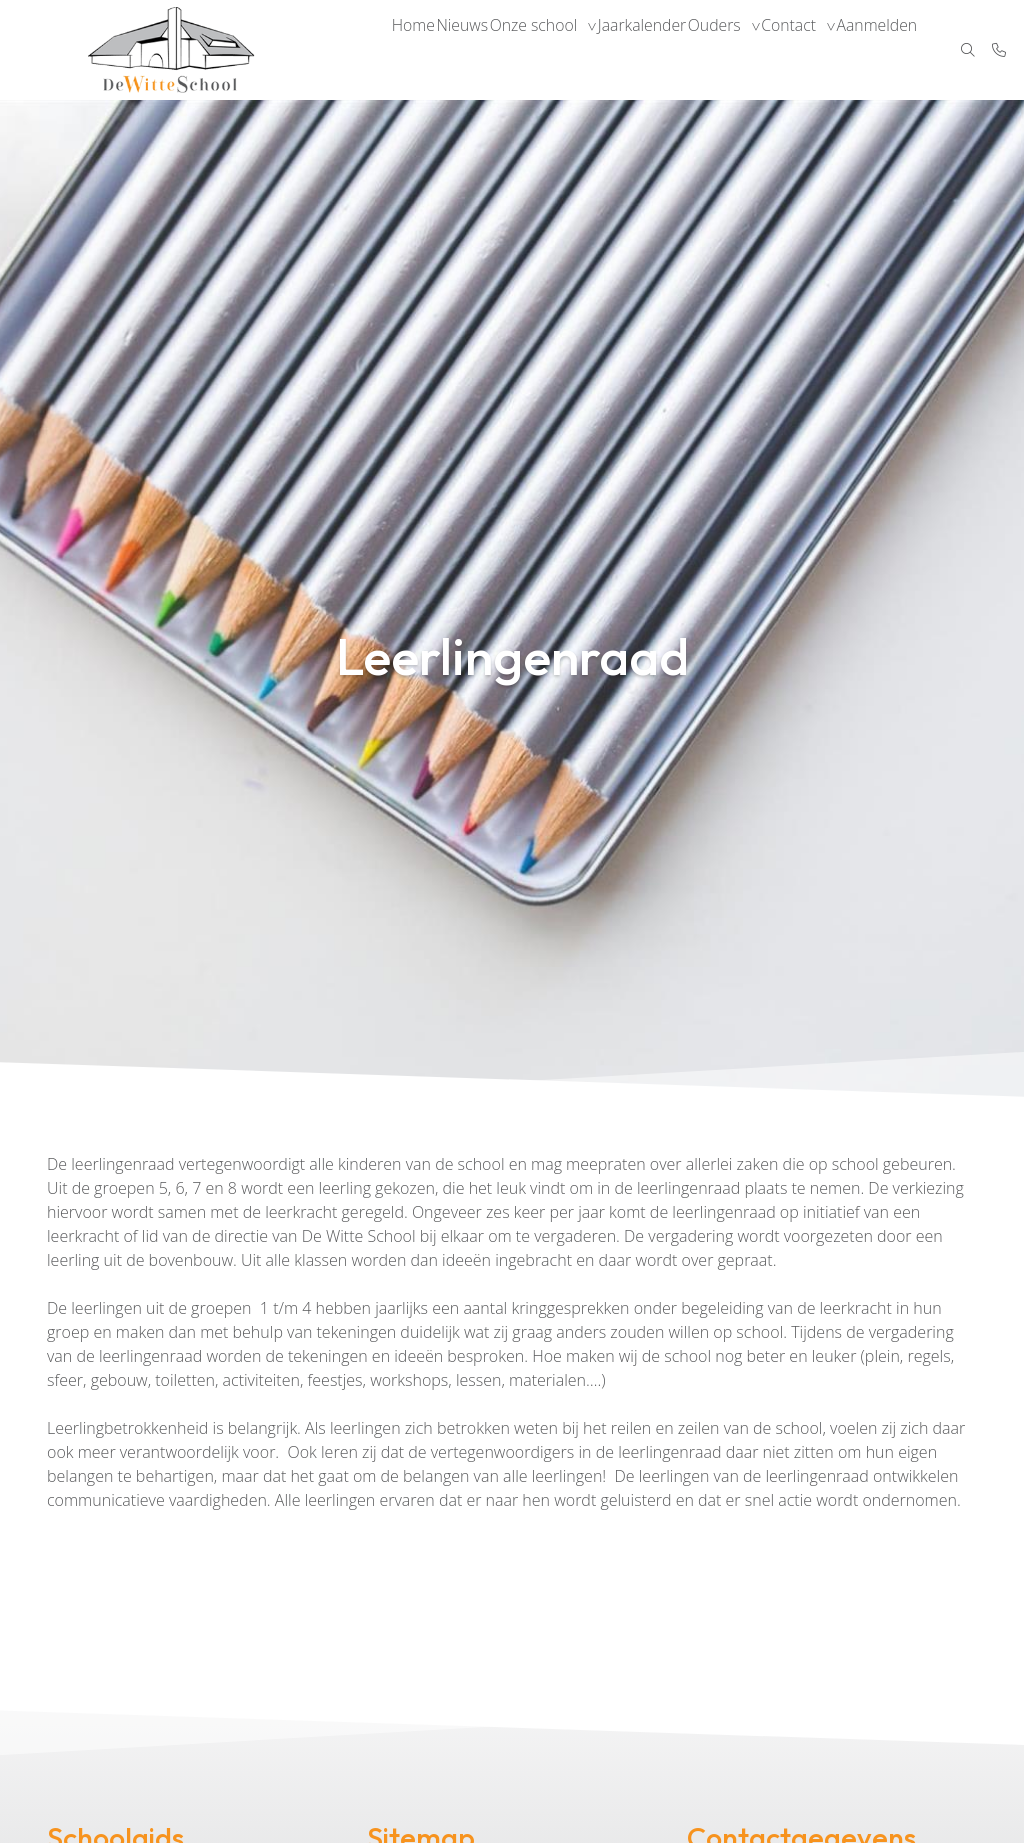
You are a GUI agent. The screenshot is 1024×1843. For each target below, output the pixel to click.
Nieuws (473, 49)
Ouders (735, 49)
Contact (815, 49)
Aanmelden (908, 49)
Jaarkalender (659, 49)
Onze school (549, 49)
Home (417, 49)
